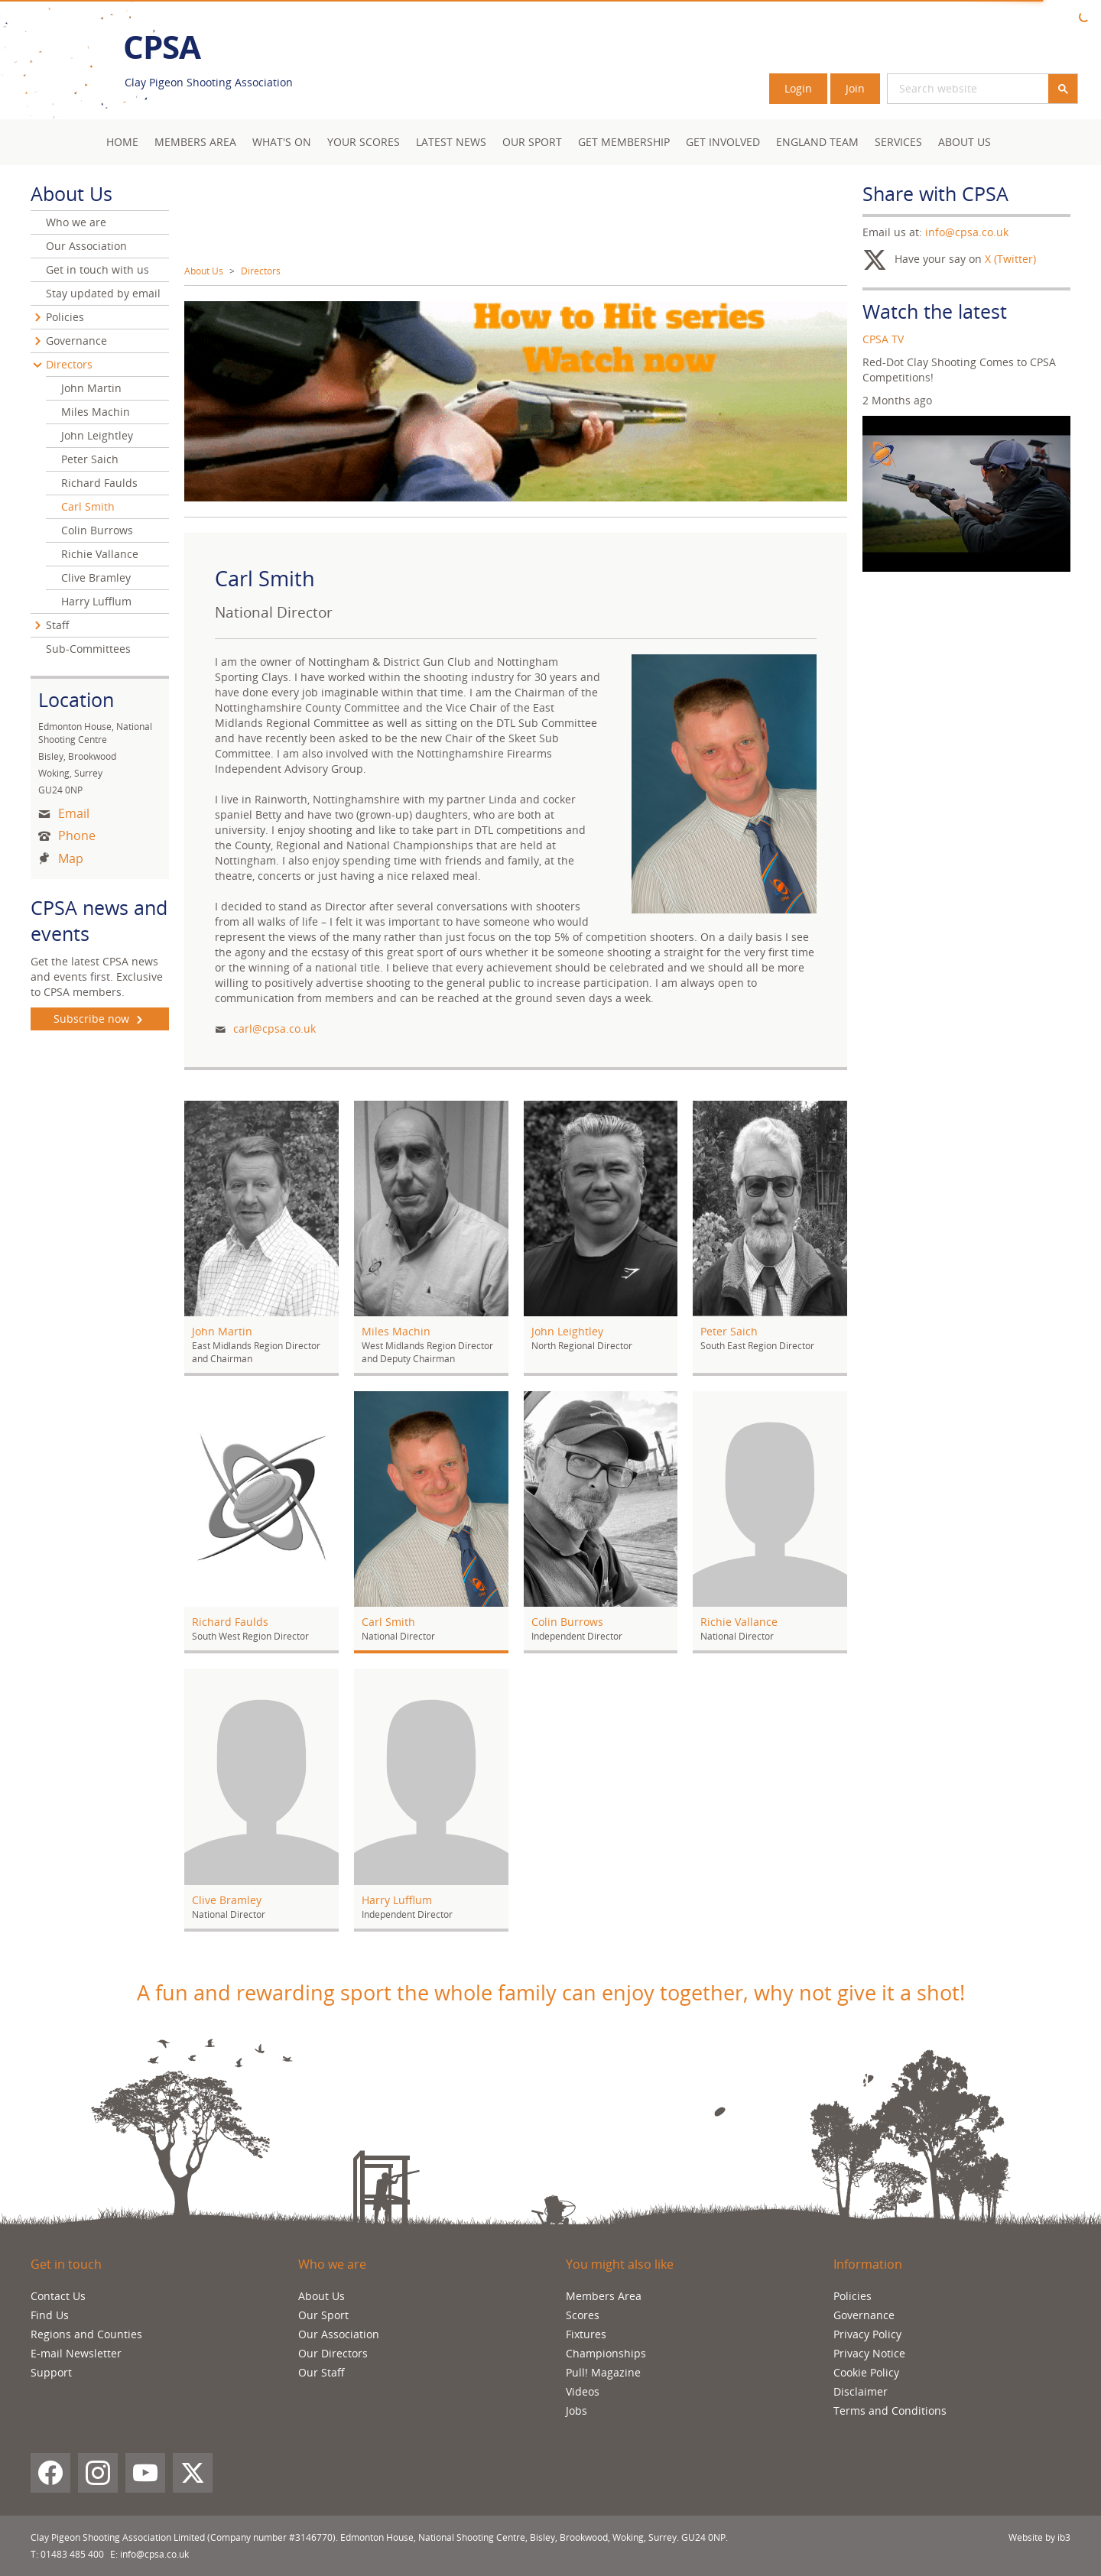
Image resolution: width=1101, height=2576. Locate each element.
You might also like (620, 2264)
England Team (817, 142)
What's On (281, 142)
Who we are (76, 222)
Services (898, 142)
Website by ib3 (1039, 2537)
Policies (65, 317)
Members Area (603, 2296)
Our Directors (333, 2353)
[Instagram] (98, 2473)
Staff (58, 625)
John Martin (91, 388)
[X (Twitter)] (193, 2473)
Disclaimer (860, 2391)
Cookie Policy (866, 2372)
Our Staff (321, 2372)
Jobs (576, 2410)
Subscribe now (100, 1019)
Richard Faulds (99, 482)
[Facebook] (50, 2473)
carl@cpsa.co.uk (274, 1028)
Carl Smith (88, 506)
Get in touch (66, 2264)
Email (73, 813)
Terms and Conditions (890, 2410)
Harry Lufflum (96, 601)
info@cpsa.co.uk (966, 232)
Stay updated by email (103, 293)
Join (855, 88)
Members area (195, 142)
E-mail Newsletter (76, 2353)
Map (70, 858)
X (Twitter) (1010, 258)
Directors (261, 270)
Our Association (86, 245)
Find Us (50, 2315)
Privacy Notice (869, 2353)
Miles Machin (95, 411)
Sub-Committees (88, 648)
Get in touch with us (97, 269)
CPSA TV (883, 339)
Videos (582, 2391)
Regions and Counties (86, 2334)
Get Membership (624, 142)
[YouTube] (145, 2473)
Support (51, 2372)
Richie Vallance (99, 554)
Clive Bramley (96, 577)
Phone (77, 835)
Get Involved (723, 142)
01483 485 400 (72, 2554)
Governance (76, 340)
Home (122, 142)
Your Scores (363, 142)
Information (867, 2264)
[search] (950, 88)
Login (798, 88)
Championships (606, 2353)
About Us (964, 142)
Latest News (451, 142)
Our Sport (532, 142)
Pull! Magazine (603, 2372)
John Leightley (97, 435)
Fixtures (586, 2334)
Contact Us (58, 2296)
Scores (582, 2315)
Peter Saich (90, 459)
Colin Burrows (97, 530)
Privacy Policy (867, 2334)
